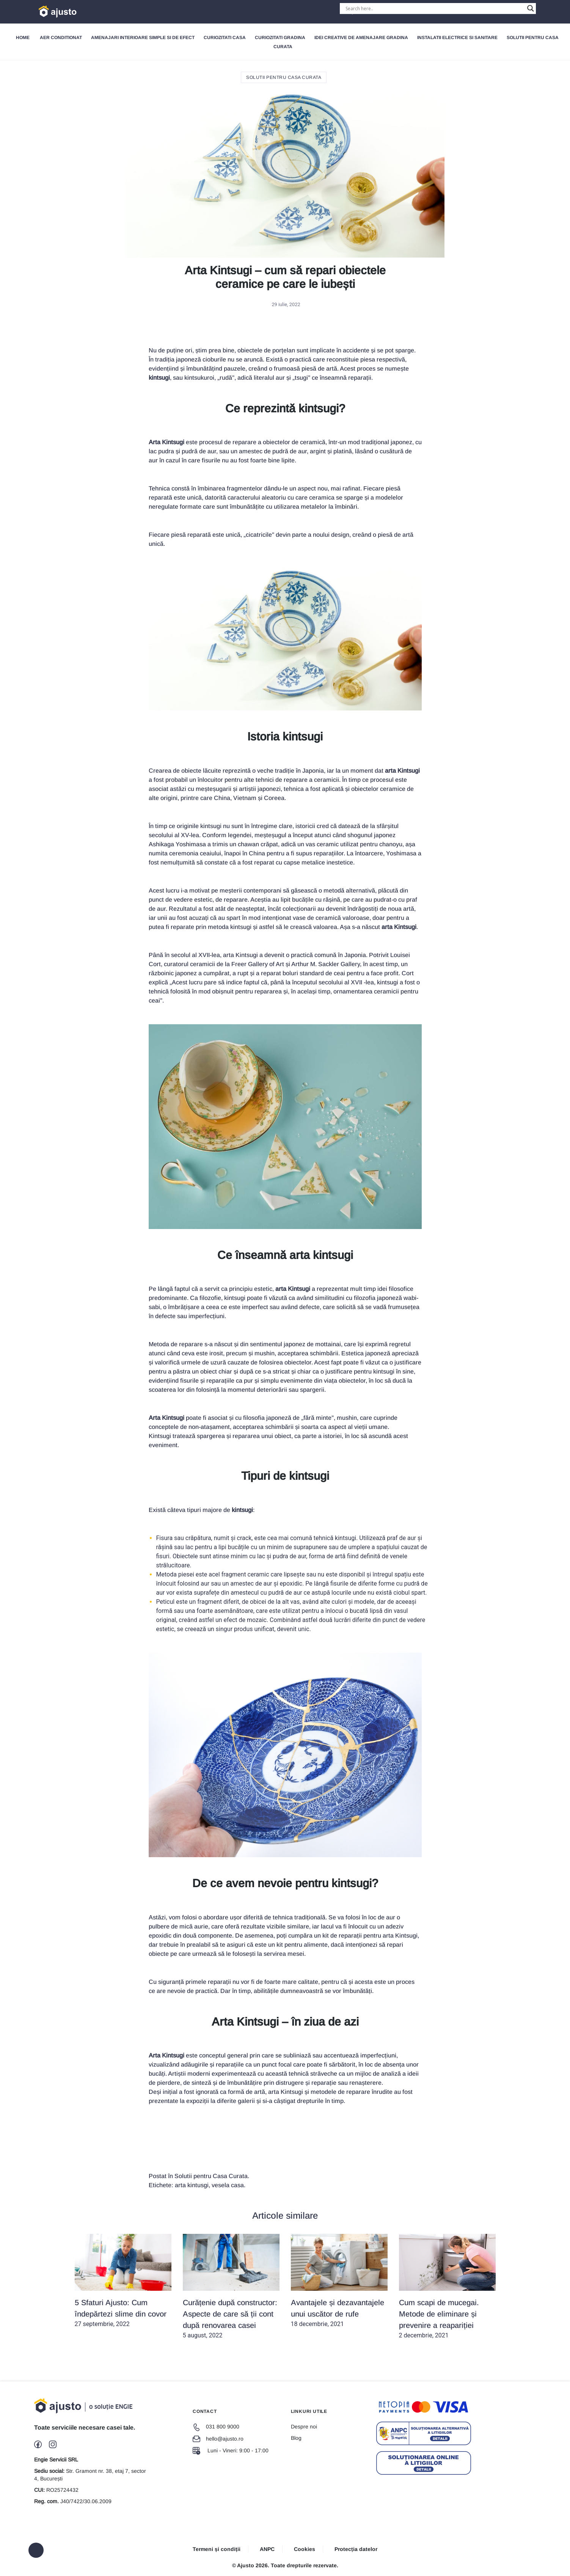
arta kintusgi (192, 2185)
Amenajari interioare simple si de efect (143, 37)
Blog (296, 2438)
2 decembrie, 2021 (447, 2286)
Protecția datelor (355, 2549)
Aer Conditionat (61, 37)
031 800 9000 (216, 2427)
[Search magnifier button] (530, 8)
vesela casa (228, 2185)
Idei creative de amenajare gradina (361, 37)
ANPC (267, 2549)
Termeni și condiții (216, 2549)
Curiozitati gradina (280, 37)
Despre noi (304, 2427)
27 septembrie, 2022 (123, 2281)
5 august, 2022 (231, 2286)
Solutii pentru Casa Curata (283, 77)
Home (23, 37)
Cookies (304, 2549)
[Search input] (434, 8)
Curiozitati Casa (225, 37)
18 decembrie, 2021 (339, 2281)
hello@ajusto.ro (218, 2439)
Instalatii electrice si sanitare (457, 37)
